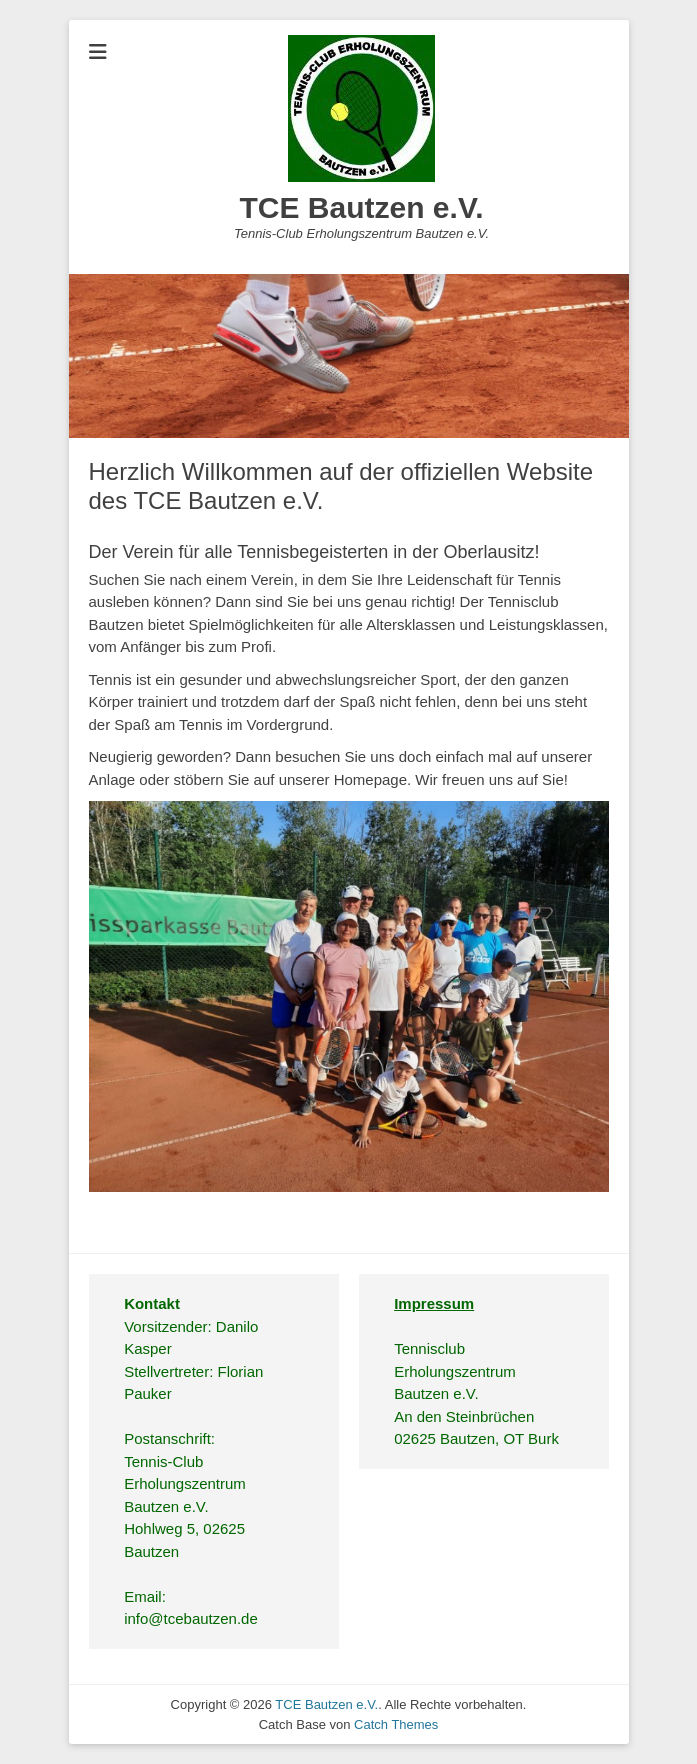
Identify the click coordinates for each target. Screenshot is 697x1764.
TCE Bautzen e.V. (362, 207)
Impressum (434, 1303)
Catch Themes (396, 1724)
